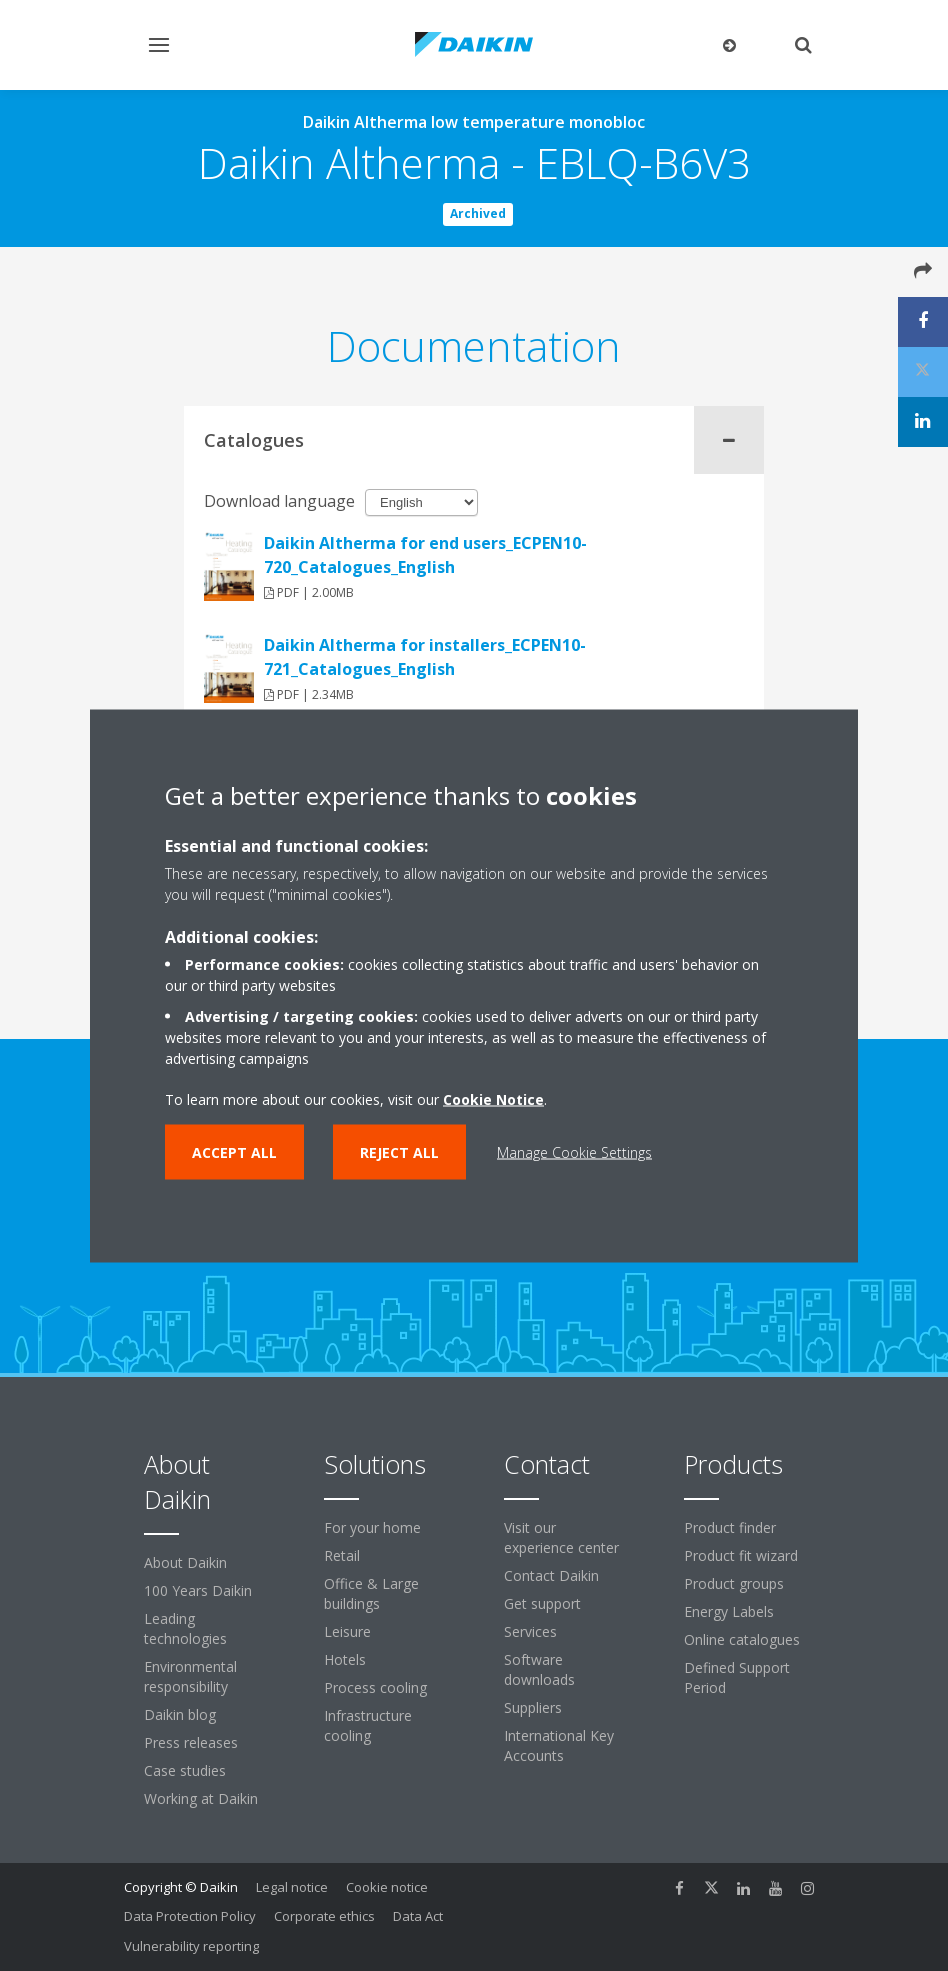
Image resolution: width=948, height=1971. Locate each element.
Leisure (347, 1631)
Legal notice (292, 1887)
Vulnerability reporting (191, 1946)
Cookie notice (387, 1887)
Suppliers (533, 1707)
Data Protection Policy (190, 1916)
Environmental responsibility (190, 1676)
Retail (342, 1555)
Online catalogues (742, 1639)
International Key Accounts (559, 1745)
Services (530, 1631)
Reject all (399, 1151)
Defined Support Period (737, 1677)
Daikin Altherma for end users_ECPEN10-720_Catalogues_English (425, 555)
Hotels (345, 1659)
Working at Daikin (201, 1798)
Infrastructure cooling (368, 1725)
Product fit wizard (741, 1555)
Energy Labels (729, 1611)
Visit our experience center (561, 1537)
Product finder (730, 1527)
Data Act (418, 1916)
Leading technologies (185, 1628)
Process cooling (375, 1687)
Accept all (234, 1151)
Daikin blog (180, 1714)
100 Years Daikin (198, 1590)
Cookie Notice (493, 1098)
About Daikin (185, 1562)
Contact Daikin (551, 1575)
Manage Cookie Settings (574, 1151)
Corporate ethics (324, 1916)
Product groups (734, 1583)
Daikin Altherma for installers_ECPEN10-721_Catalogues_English (425, 657)
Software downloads (539, 1669)
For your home (372, 1527)
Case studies (185, 1770)
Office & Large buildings (371, 1593)
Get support (542, 1603)
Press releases (191, 1742)
